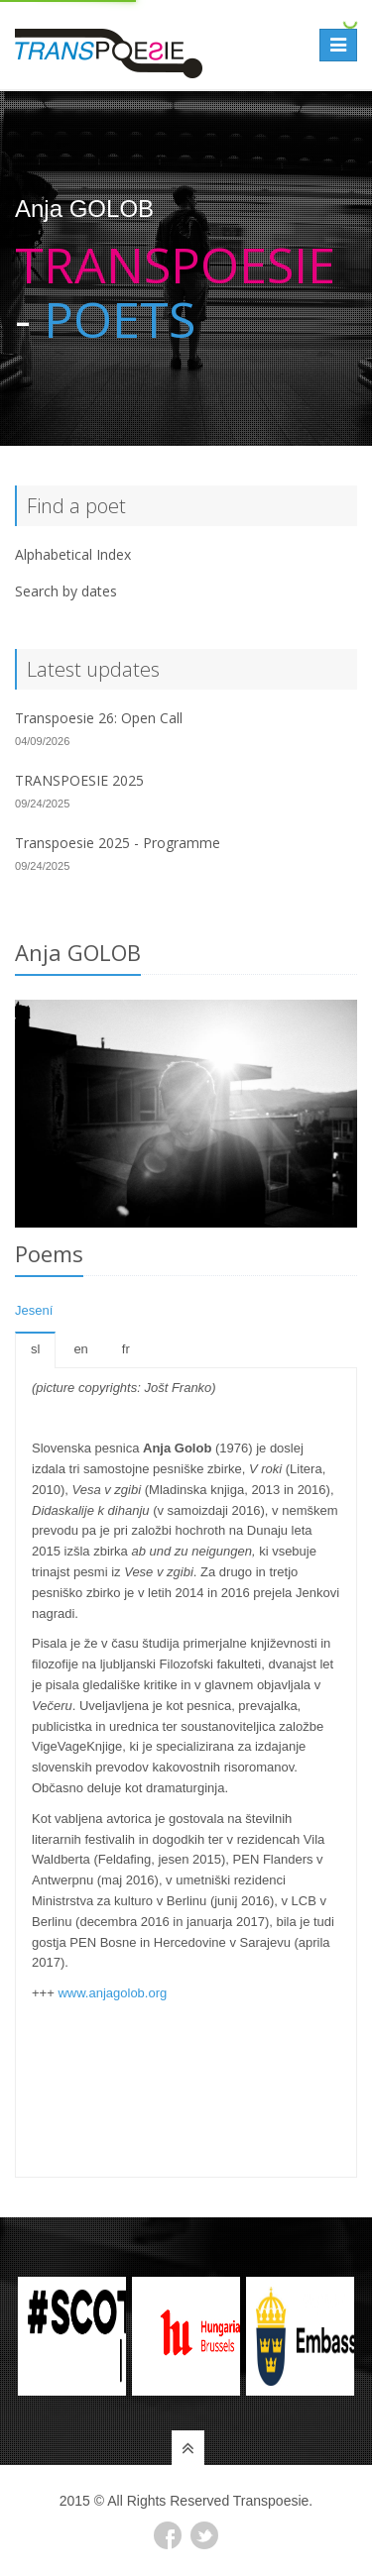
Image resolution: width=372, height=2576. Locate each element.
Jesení (34, 1310)
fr (126, 1349)
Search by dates (66, 591)
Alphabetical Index (73, 554)
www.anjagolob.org (112, 1993)
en (80, 1349)
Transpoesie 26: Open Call (99, 717)
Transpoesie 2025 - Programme (117, 842)
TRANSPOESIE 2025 (79, 780)
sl (35, 1349)
